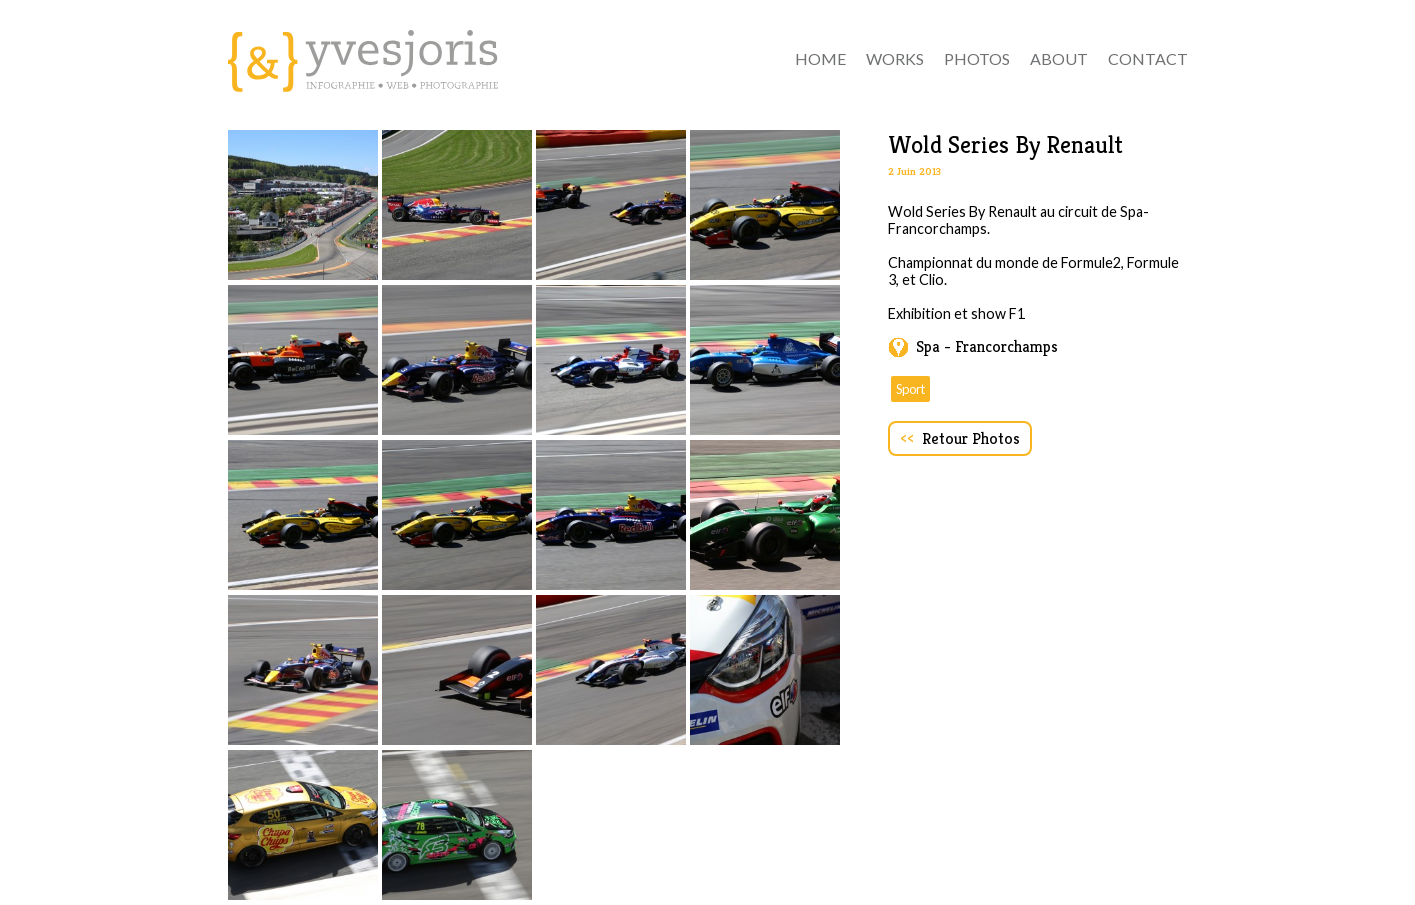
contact (1148, 58)
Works (895, 58)
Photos (977, 58)
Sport (910, 389)
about (1059, 58)
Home (820, 58)
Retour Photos (960, 438)
